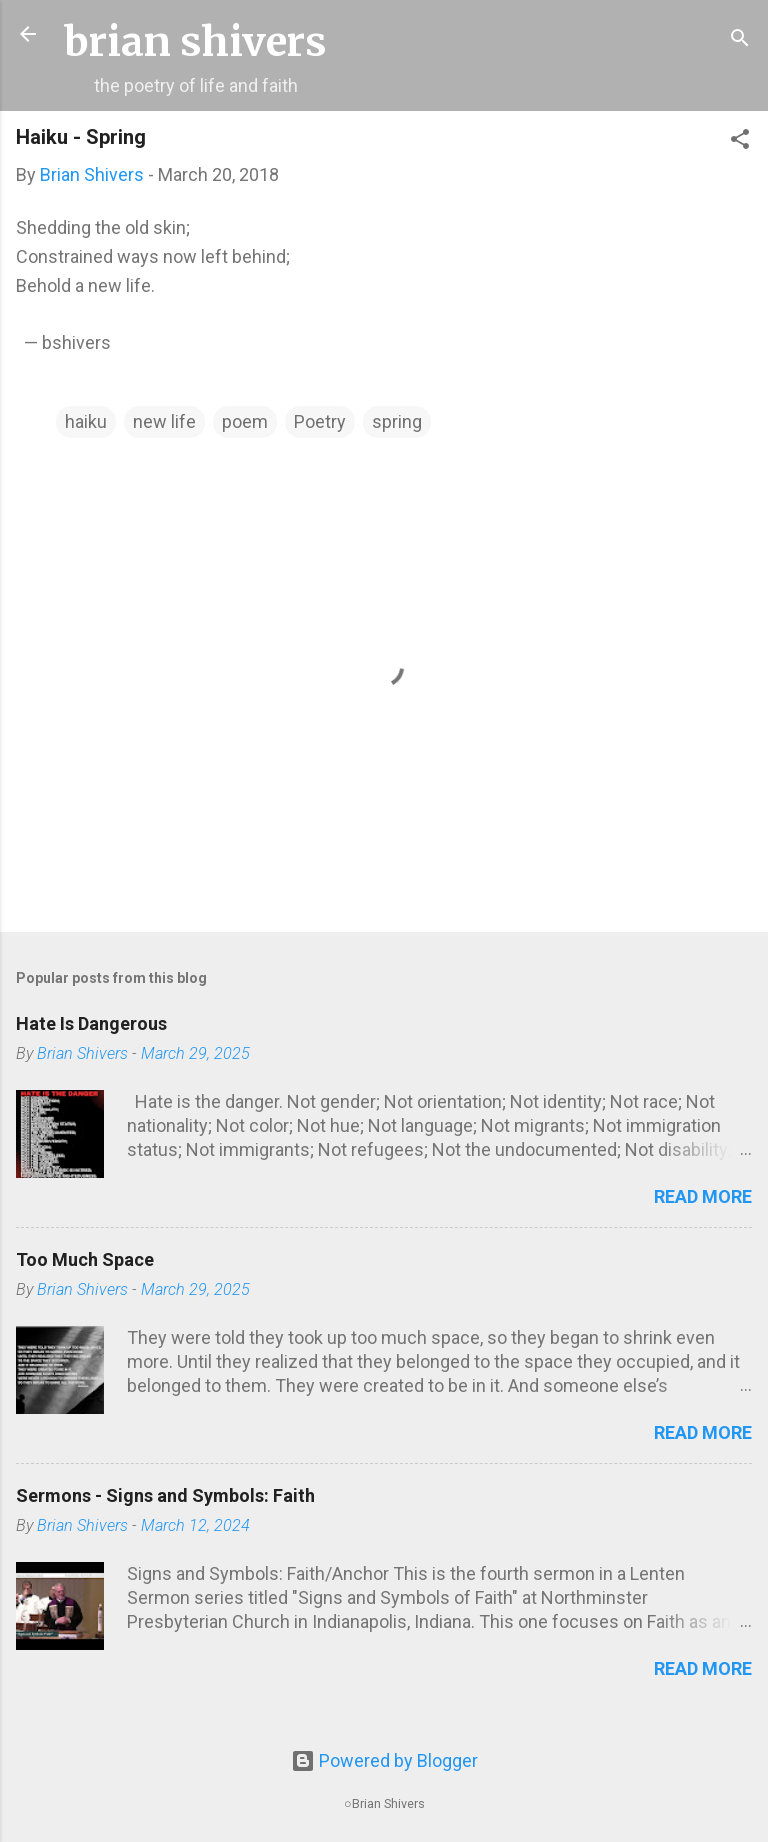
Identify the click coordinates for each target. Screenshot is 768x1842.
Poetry (320, 421)
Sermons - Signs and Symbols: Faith (165, 1495)
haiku (86, 421)
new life (164, 421)
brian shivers (195, 42)
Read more (703, 1196)
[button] (740, 142)
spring (397, 421)
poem (245, 421)
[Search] (740, 40)
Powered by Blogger (384, 1760)
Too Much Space (85, 1259)
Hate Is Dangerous (91, 1023)
